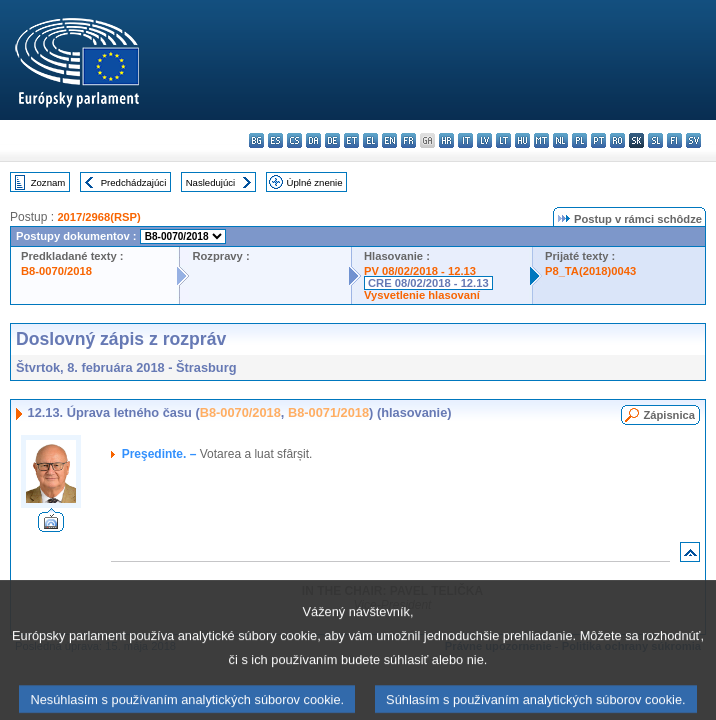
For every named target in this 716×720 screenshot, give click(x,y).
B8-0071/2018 (328, 412)
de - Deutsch (332, 140)
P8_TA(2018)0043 (590, 271)
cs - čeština (294, 140)
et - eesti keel (351, 140)
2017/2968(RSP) (98, 217)
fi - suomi (674, 140)
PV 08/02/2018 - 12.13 (420, 271)
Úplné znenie (315, 182)
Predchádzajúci (134, 182)
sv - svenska (693, 140)
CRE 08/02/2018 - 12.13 (428, 283)
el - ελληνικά (370, 140)
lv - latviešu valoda (484, 140)
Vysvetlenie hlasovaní (422, 295)
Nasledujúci (211, 182)
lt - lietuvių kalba (503, 140)
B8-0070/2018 (56, 271)
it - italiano (465, 140)
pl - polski (579, 140)
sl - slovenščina (655, 140)
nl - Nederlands (560, 140)
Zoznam (48, 182)
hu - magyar (522, 140)
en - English (389, 140)
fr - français (408, 140)
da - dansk (313, 140)
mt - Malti (541, 140)
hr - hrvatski (446, 140)
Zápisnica (669, 415)
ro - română (617, 140)
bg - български (256, 140)
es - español (275, 140)
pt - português (598, 140)
